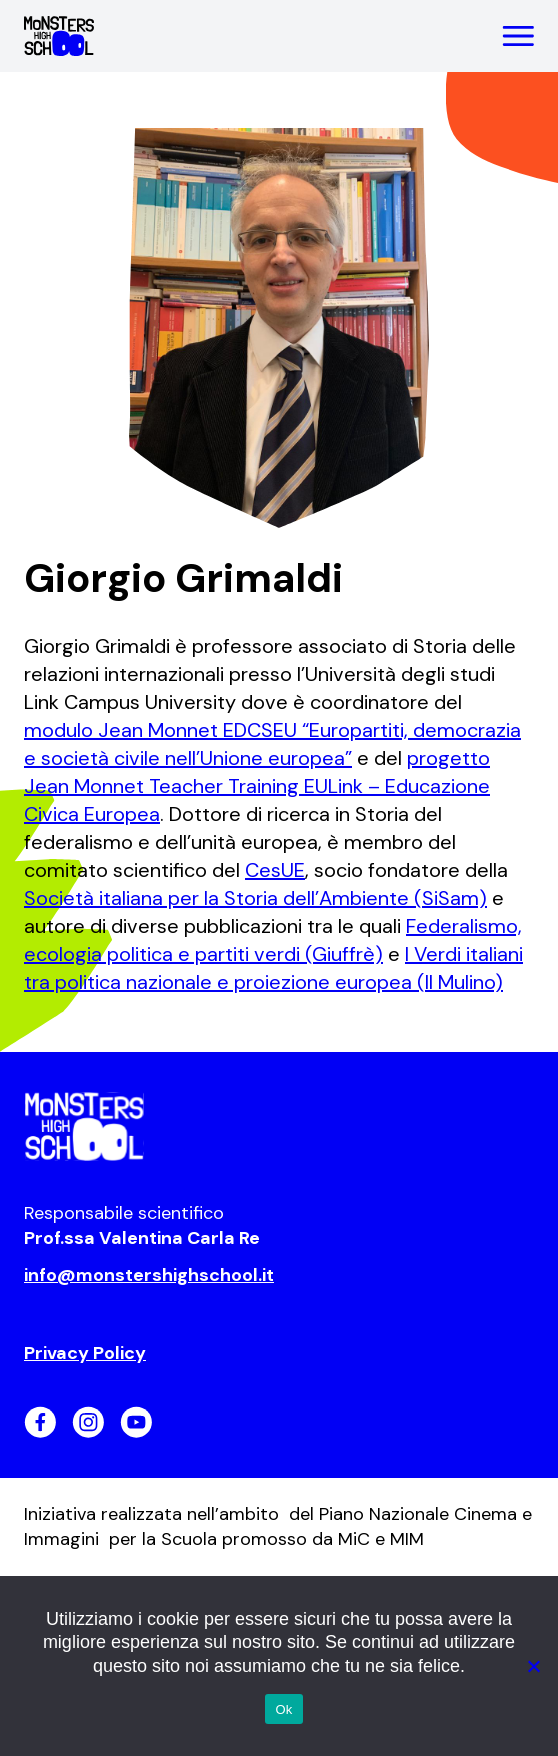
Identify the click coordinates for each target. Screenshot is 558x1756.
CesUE (275, 870)
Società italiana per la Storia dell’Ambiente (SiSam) (255, 898)
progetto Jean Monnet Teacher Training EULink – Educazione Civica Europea (257, 786)
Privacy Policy (85, 1353)
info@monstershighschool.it (149, 1275)
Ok (283, 1709)
